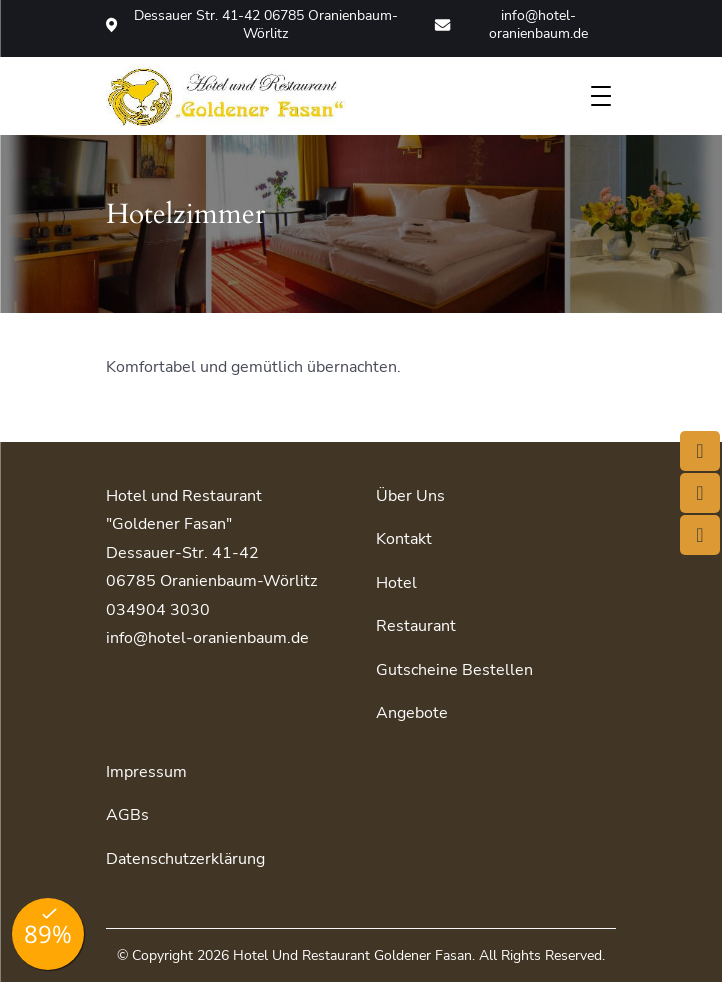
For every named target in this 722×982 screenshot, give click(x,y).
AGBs (127, 815)
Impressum (146, 772)
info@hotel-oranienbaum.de (511, 25)
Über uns (410, 496)
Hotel (396, 583)
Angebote (412, 713)
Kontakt (404, 539)
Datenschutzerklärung (185, 859)
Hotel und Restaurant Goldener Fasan (352, 955)
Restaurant (416, 626)
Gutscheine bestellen (454, 670)
